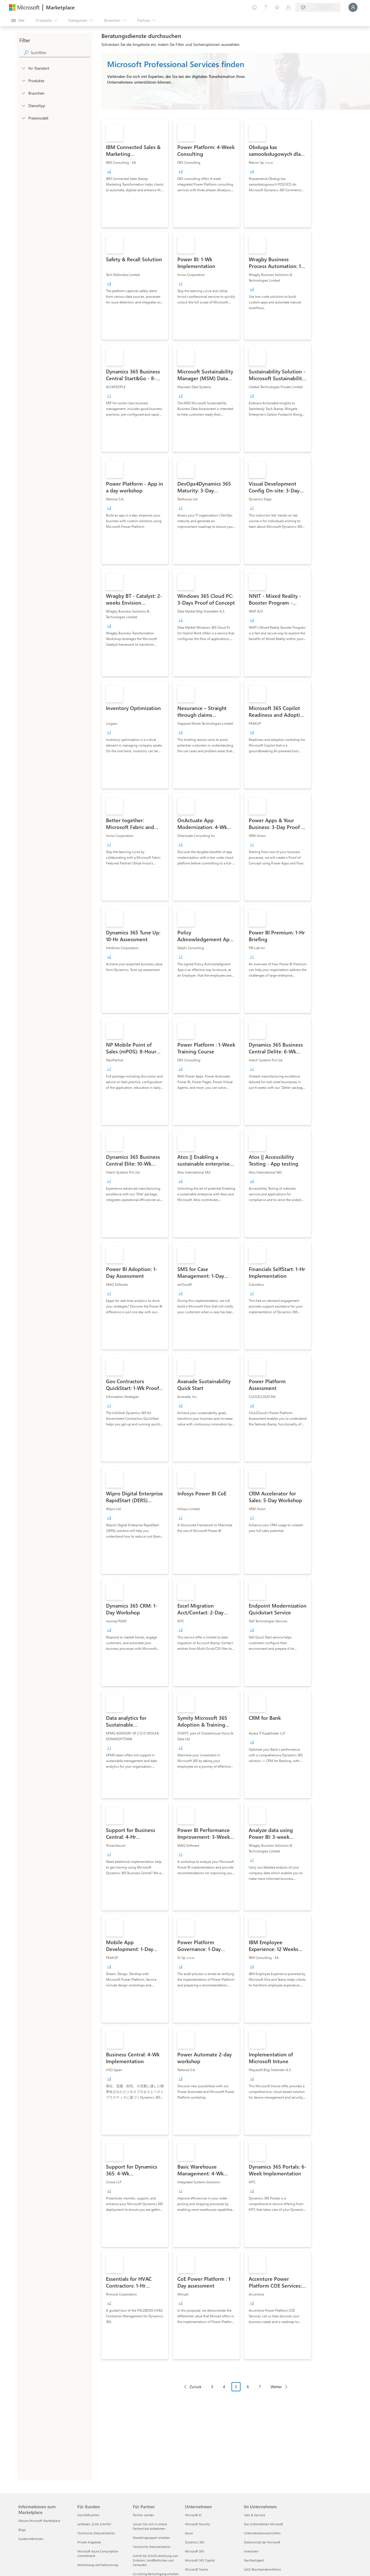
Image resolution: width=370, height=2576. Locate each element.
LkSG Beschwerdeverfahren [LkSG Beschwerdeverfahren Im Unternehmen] (262, 2569)
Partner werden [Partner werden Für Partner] (143, 2515)
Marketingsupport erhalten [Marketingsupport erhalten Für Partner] (151, 2537)
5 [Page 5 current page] (236, 2386)
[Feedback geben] (254, 7)
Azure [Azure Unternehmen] (189, 2533)
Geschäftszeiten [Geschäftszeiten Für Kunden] (88, 2515)
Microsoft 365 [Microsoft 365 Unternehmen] (194, 2551)
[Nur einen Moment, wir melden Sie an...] (353, 7)
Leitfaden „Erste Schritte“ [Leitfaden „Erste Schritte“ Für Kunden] (94, 2524)
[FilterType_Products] (23, 80)
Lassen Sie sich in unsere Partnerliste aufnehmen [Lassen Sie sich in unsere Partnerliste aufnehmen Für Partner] (150, 2526)
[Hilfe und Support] (265, 7)
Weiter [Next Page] (276, 2386)
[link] (134, 174)
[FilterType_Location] (23, 68)
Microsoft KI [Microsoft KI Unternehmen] (193, 2515)
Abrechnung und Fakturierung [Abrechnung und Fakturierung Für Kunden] (97, 2565)
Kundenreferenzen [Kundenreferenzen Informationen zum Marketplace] (30, 2539)
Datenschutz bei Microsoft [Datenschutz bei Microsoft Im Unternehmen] (262, 2542)
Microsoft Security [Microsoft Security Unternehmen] (197, 2524)
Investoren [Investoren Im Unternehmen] (251, 2551)
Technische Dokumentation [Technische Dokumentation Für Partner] (151, 2547)
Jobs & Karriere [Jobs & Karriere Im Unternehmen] (254, 2515)
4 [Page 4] (224, 2386)
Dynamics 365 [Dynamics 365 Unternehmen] (194, 2542)
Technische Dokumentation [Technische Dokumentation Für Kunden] (96, 2533)
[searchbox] (60, 52)
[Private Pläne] (288, 7)
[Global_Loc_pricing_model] (23, 118)
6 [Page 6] (248, 2386)
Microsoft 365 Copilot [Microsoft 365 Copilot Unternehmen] (200, 2560)
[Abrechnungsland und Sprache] (318, 7)
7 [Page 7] (260, 2386)
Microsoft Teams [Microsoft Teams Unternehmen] (196, 2569)
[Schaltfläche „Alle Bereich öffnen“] (18, 20)
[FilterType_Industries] (23, 93)
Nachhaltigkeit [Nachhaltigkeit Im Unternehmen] (254, 2560)
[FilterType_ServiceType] (23, 105)
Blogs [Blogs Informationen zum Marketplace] (22, 2530)
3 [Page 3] (212, 2386)
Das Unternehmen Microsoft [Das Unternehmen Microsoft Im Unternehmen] (263, 2524)
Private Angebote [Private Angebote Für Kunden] (89, 2542)
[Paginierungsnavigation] (235, 2390)
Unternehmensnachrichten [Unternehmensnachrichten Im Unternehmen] (262, 2533)
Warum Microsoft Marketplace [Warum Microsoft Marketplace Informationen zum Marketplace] (39, 2520)
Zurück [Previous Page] (195, 2386)
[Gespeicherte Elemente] (277, 7)
